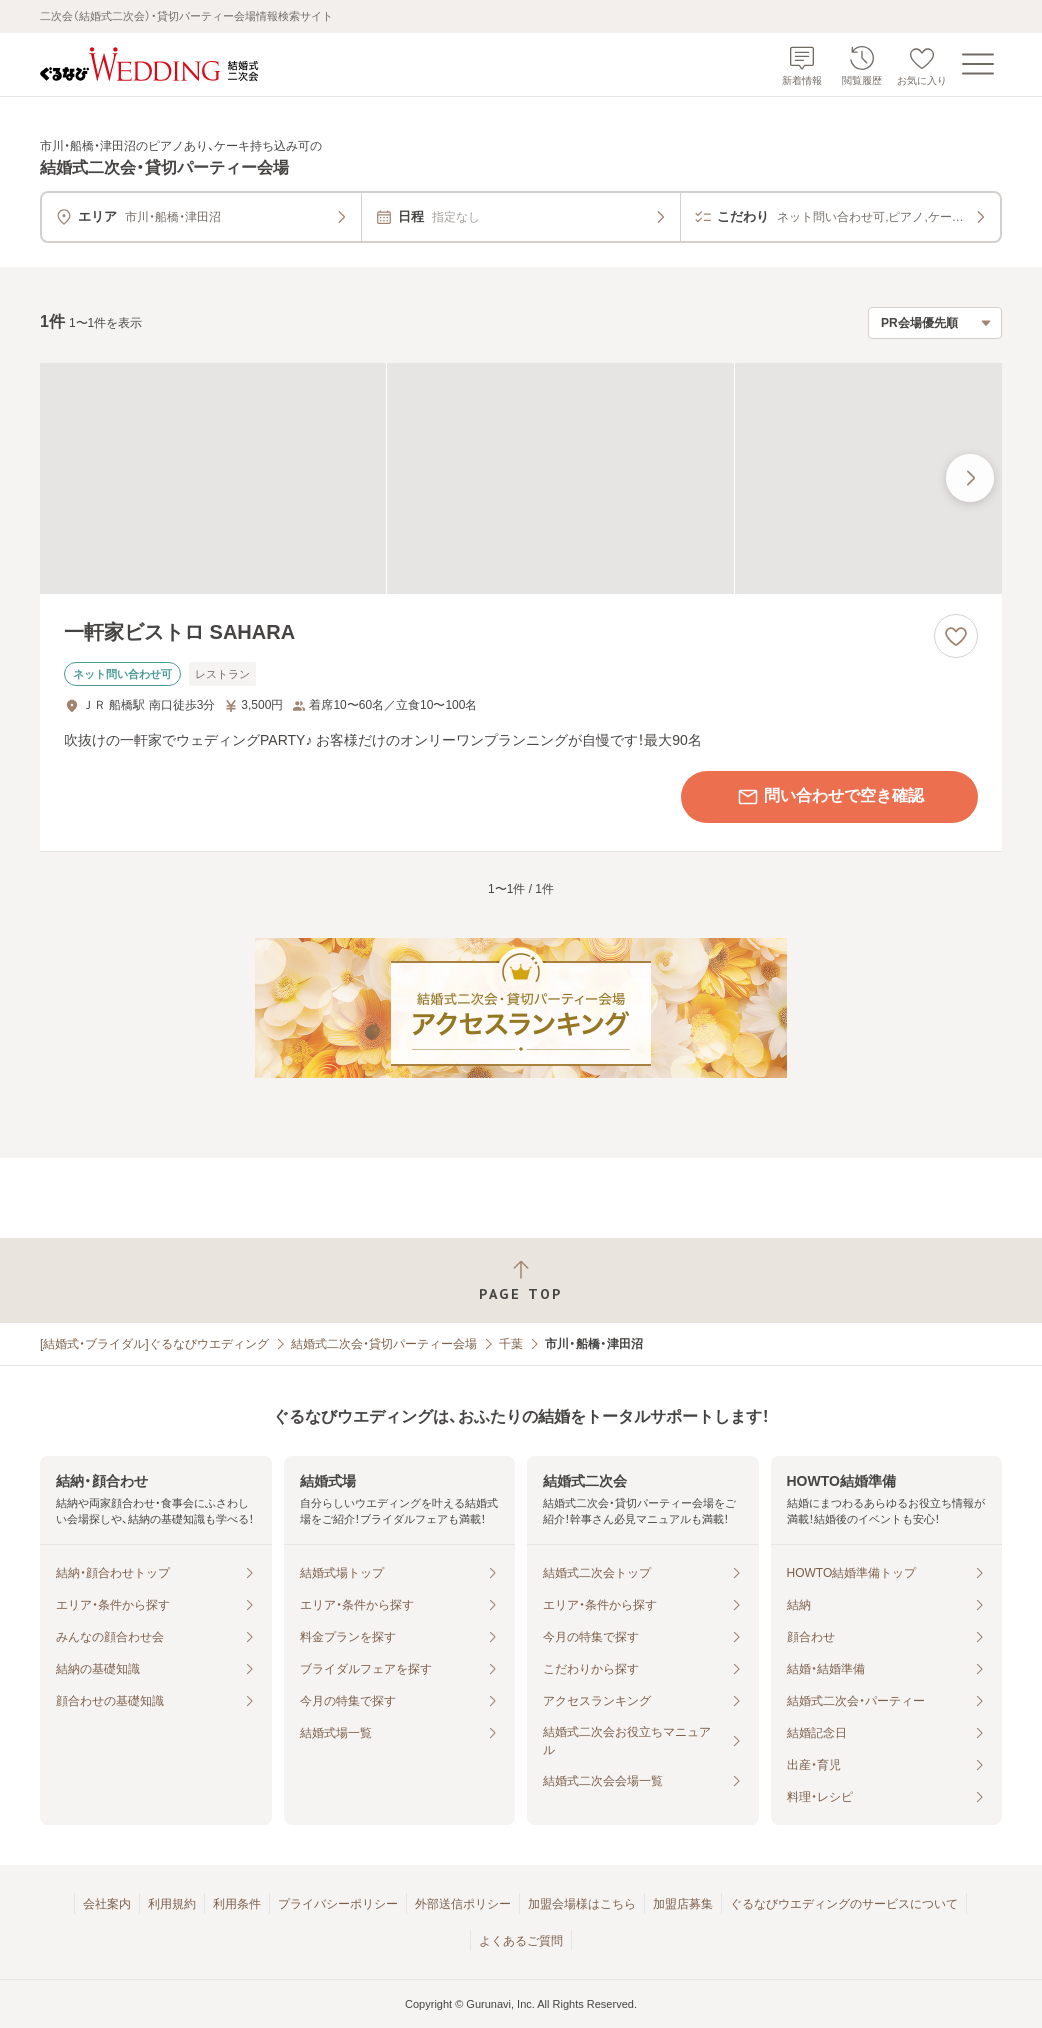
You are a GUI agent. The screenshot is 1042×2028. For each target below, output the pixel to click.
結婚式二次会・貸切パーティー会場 (384, 1344)
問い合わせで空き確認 (830, 797)
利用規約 (172, 1904)
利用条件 (237, 1904)
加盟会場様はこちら (582, 1904)
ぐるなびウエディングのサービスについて (844, 1904)
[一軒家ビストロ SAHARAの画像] (521, 478)
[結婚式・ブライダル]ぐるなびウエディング (154, 1344)
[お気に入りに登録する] (956, 636)
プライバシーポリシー (338, 1904)
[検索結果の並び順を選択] (935, 323)
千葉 (511, 1344)
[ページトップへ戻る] (521, 1280)
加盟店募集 (683, 1904)
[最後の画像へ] (970, 478)
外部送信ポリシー (463, 1904)
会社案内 (107, 1904)
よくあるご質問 (521, 1941)
